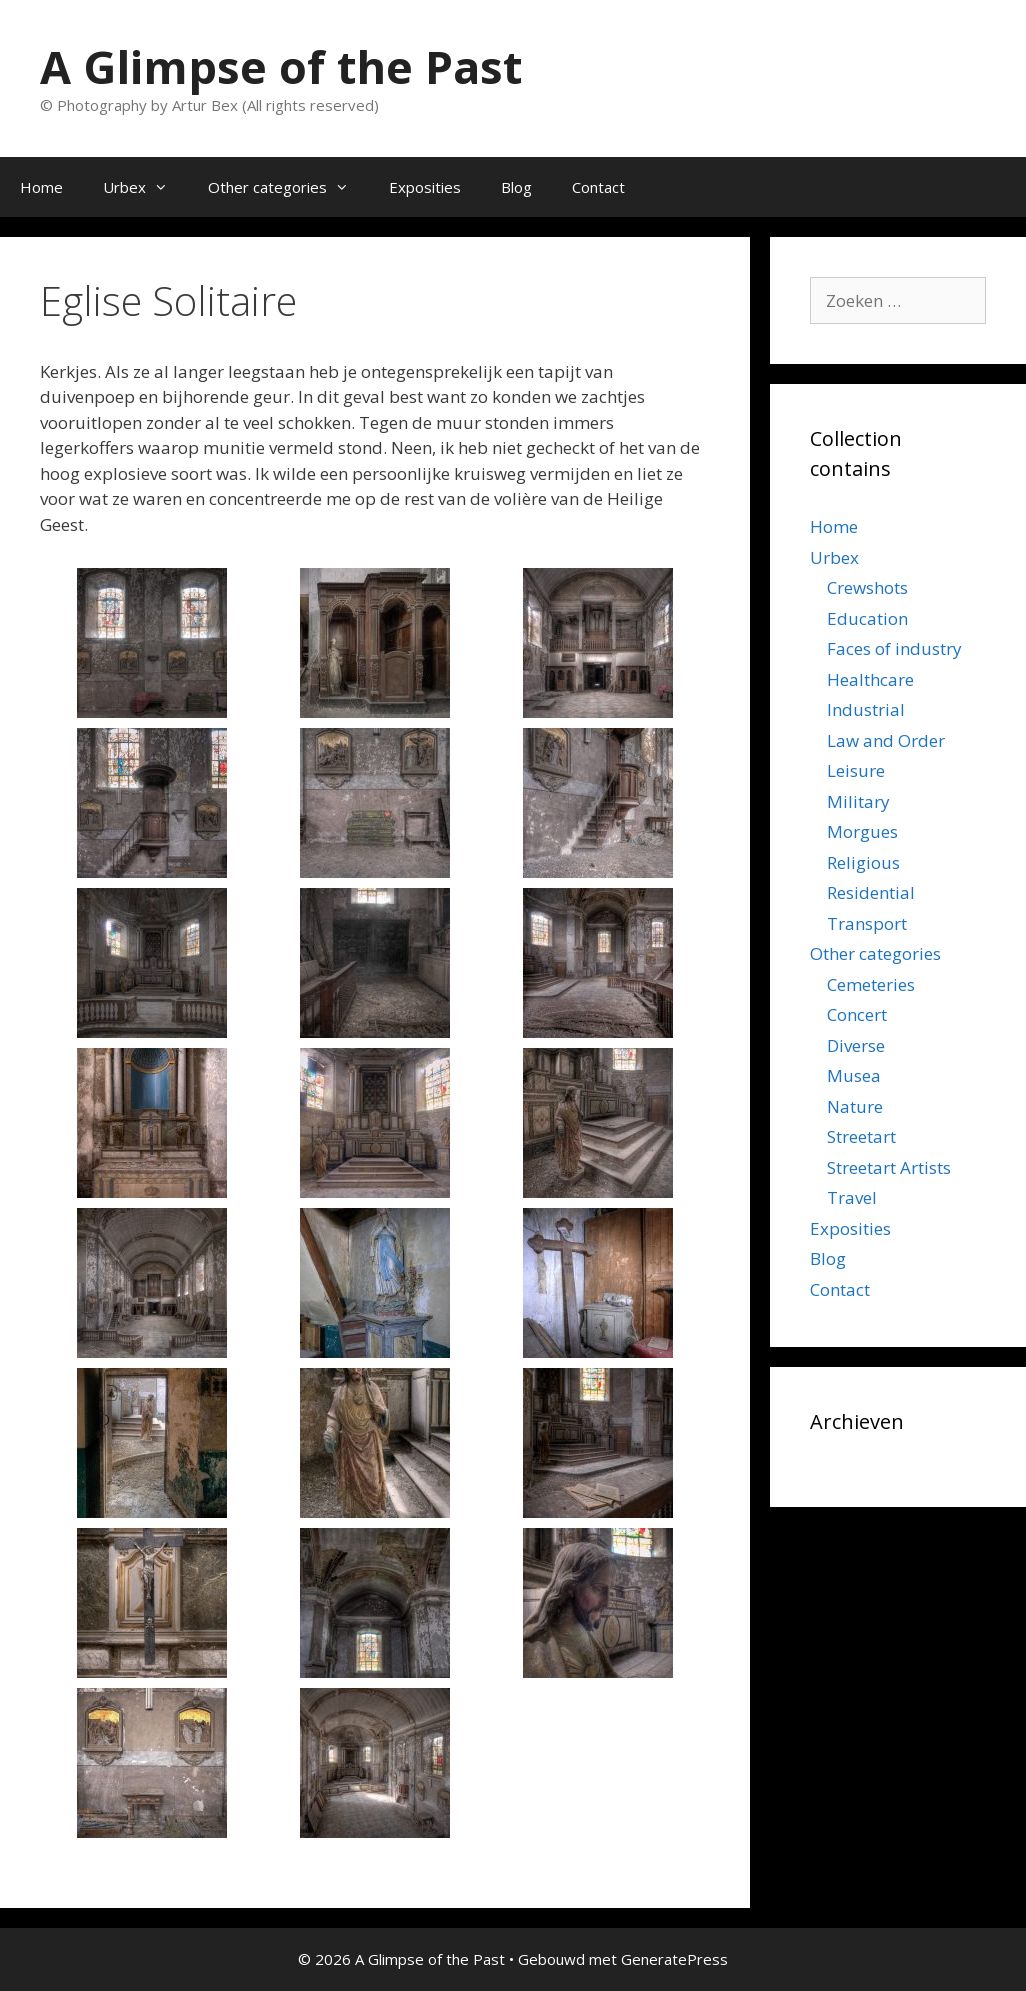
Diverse (856, 1045)
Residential (871, 892)
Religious (863, 862)
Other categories (288, 187)
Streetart (861, 1136)
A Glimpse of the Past (281, 66)
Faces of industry (894, 648)
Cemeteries (871, 984)
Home (41, 187)
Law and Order (886, 740)
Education (867, 618)
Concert (857, 1014)
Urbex (145, 187)
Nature (855, 1106)
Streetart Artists (889, 1167)
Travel (852, 1197)
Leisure (856, 770)
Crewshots (867, 587)
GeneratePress (674, 1959)
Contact (598, 187)
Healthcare (870, 679)
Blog (516, 187)
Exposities (425, 187)
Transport (867, 923)
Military (858, 801)
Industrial (866, 709)
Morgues (862, 831)
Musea (854, 1075)
